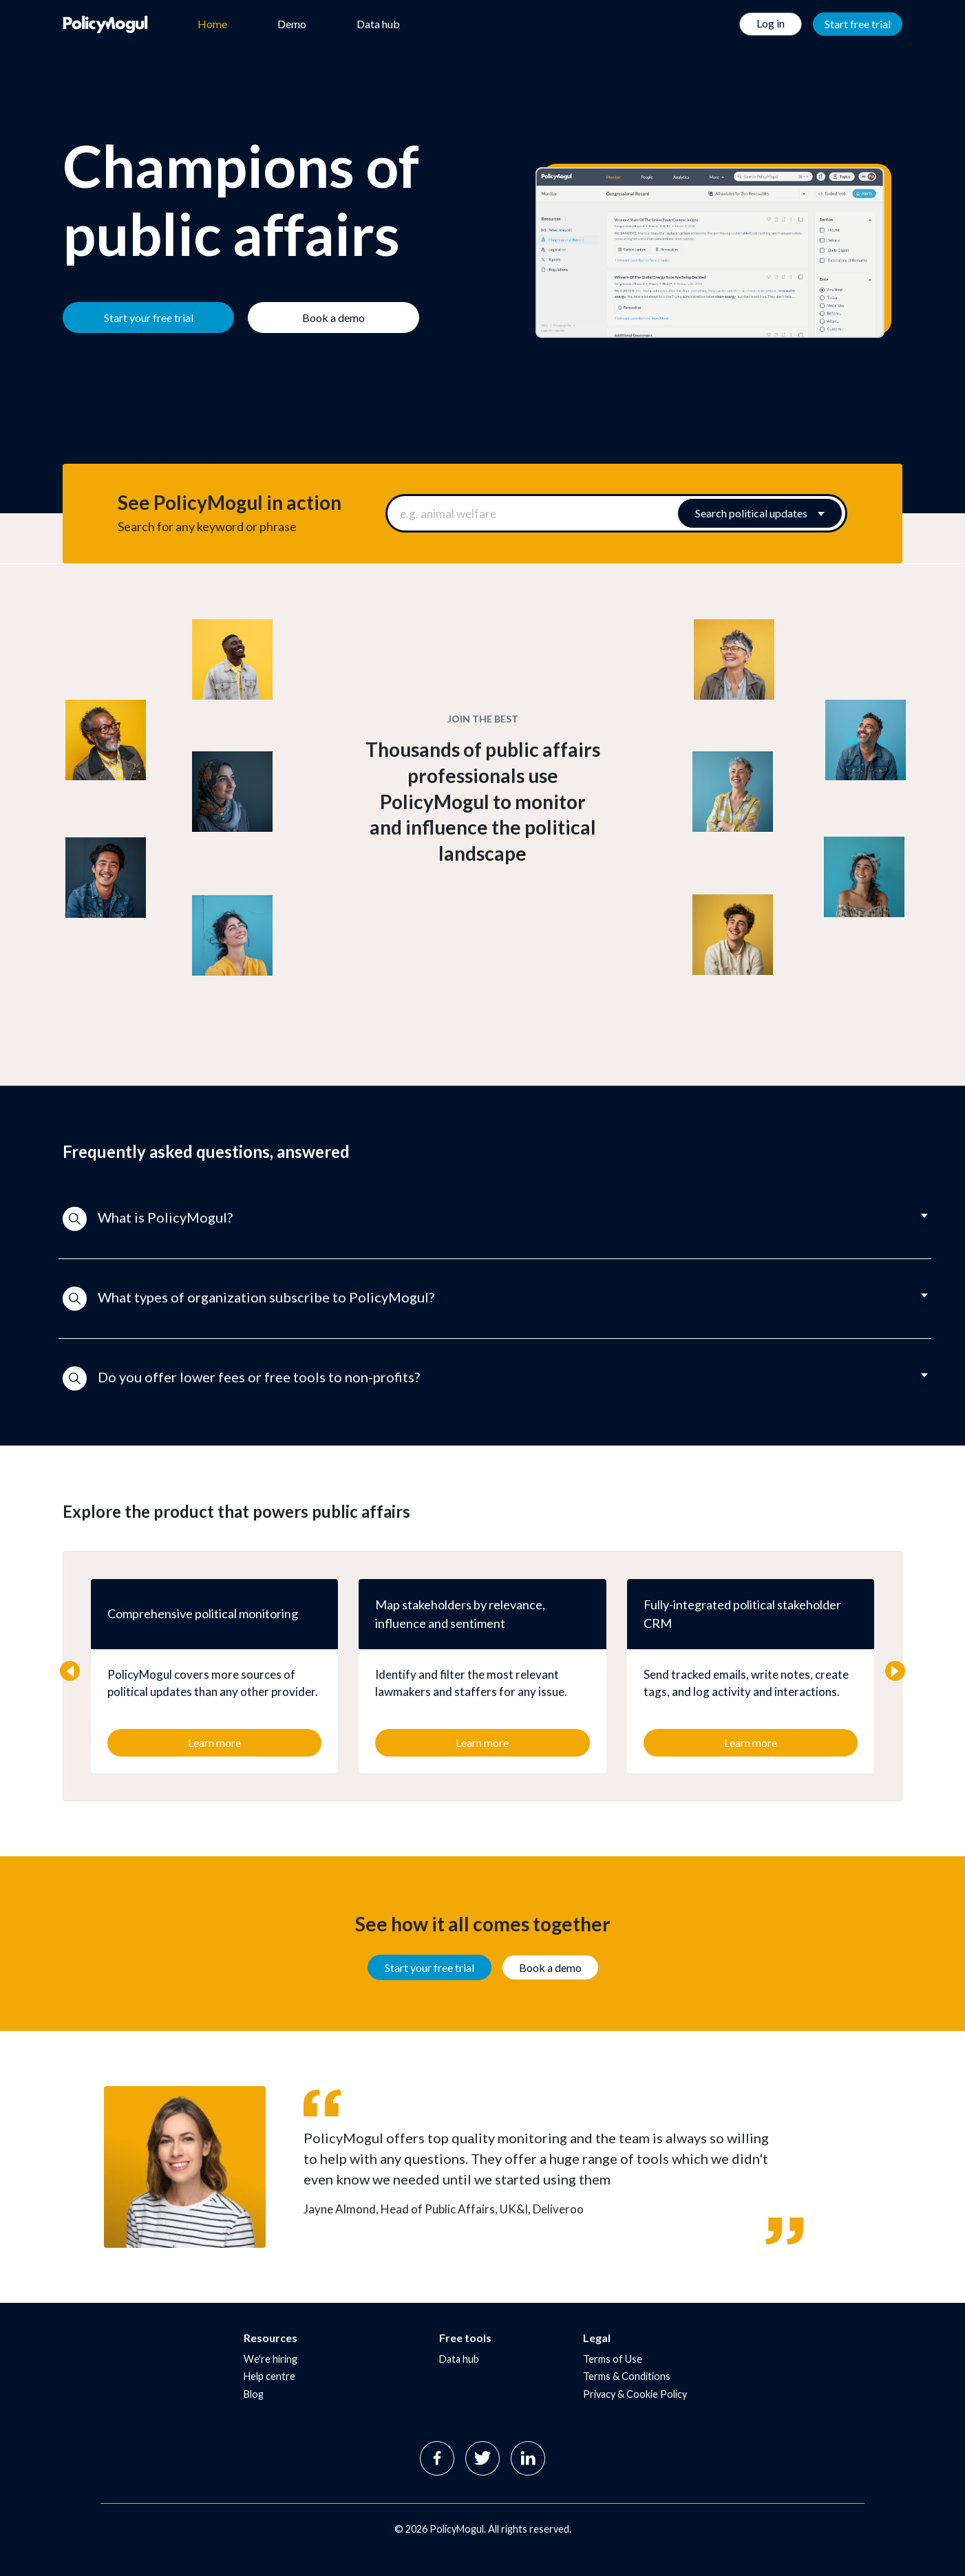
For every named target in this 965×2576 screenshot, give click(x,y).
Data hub (378, 23)
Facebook (437, 2458)
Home (212, 23)
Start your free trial (429, 1967)
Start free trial (858, 23)
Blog (254, 2394)
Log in (770, 23)
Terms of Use (612, 2359)
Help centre (269, 2376)
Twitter (482, 2458)
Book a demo (550, 1967)
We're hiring (270, 2359)
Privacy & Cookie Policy (635, 2394)
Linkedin (528, 2458)
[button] (482, 1219)
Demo (291, 23)
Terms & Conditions (626, 2376)
